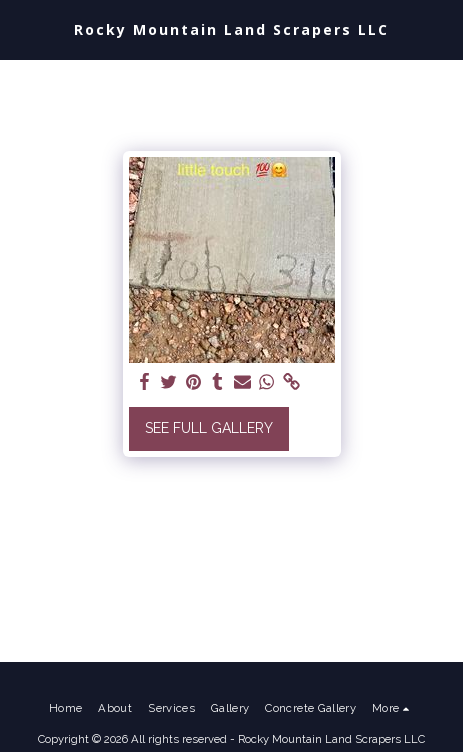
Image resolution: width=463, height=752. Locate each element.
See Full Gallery (209, 428)
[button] (22, 29)
